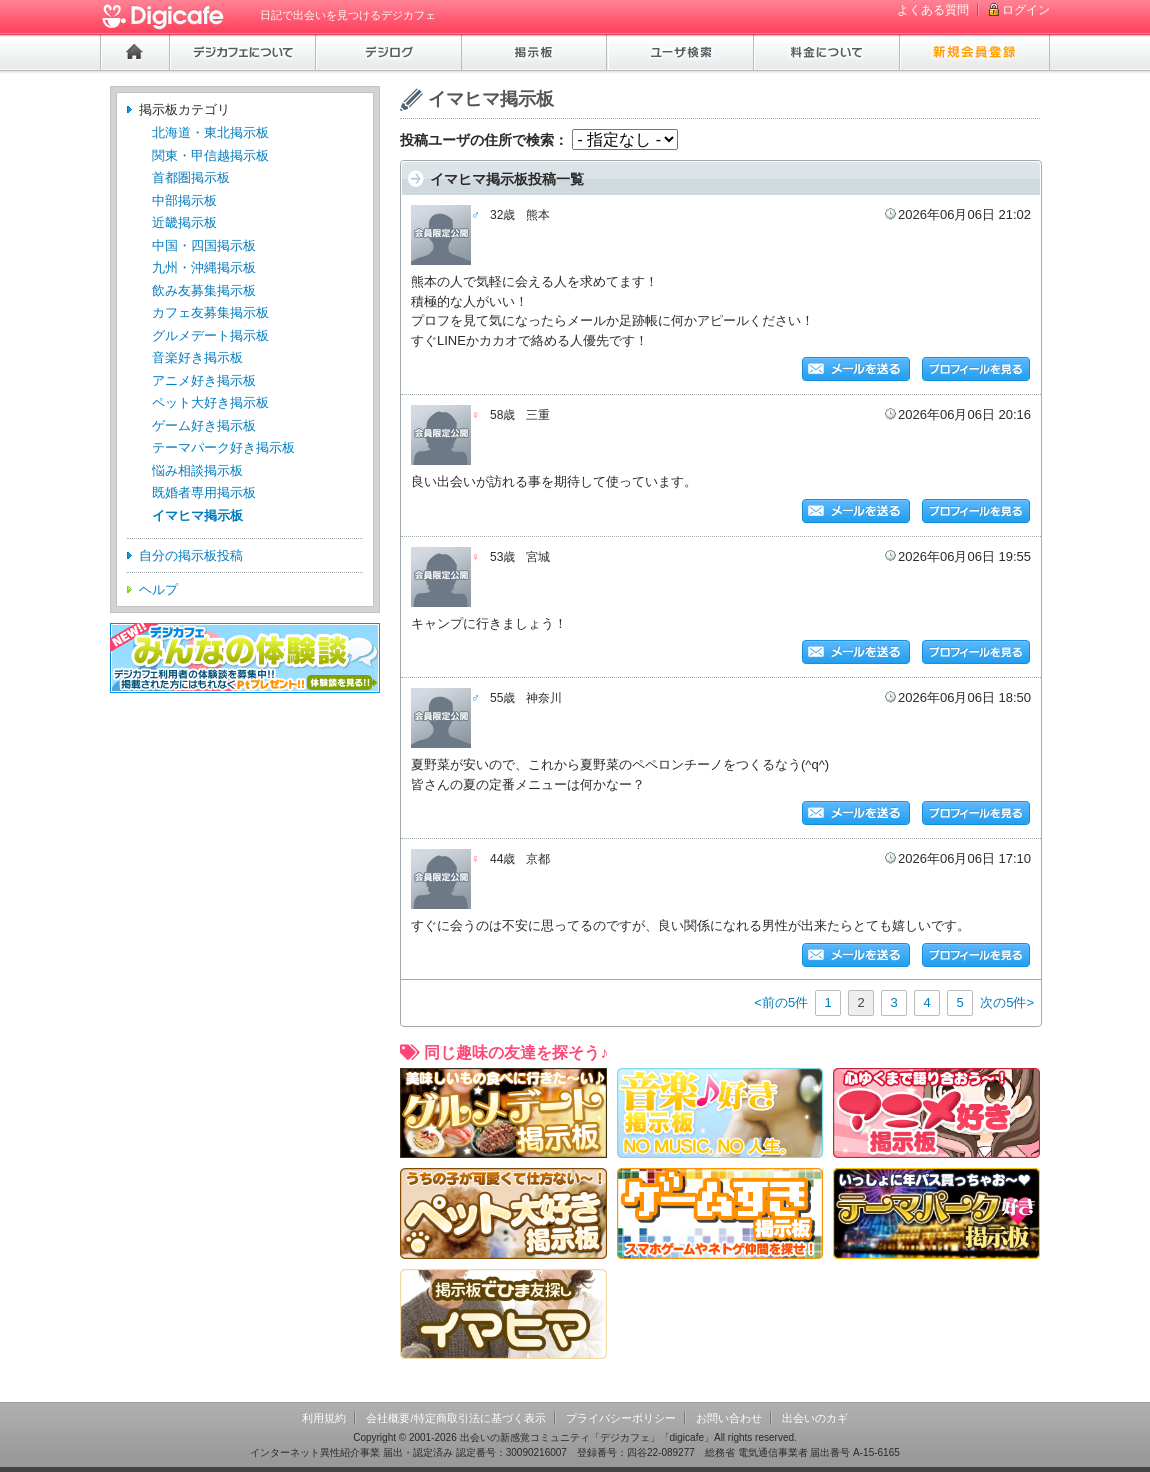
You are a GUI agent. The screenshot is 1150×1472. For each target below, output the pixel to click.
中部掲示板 (184, 200)
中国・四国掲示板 (204, 245)
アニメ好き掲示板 (204, 380)
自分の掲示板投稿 (191, 555)
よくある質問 (933, 10)
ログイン (1026, 10)
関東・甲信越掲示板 (210, 155)
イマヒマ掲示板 (197, 515)
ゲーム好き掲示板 (204, 425)
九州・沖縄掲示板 (204, 267)
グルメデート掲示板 (210, 335)
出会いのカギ (815, 1418)
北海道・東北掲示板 (210, 132)
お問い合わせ (729, 1418)
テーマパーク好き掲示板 (223, 447)
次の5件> (1007, 1002)
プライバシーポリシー (621, 1418)
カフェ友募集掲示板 (210, 312)
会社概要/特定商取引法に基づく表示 (455, 1418)
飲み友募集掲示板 (204, 290)
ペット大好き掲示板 (210, 402)
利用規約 (324, 1418)
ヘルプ (158, 589)
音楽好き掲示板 (197, 357)
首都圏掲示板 (191, 177)
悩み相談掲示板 (197, 470)
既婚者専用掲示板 (204, 492)
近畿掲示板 (184, 222)
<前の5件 (781, 1002)
